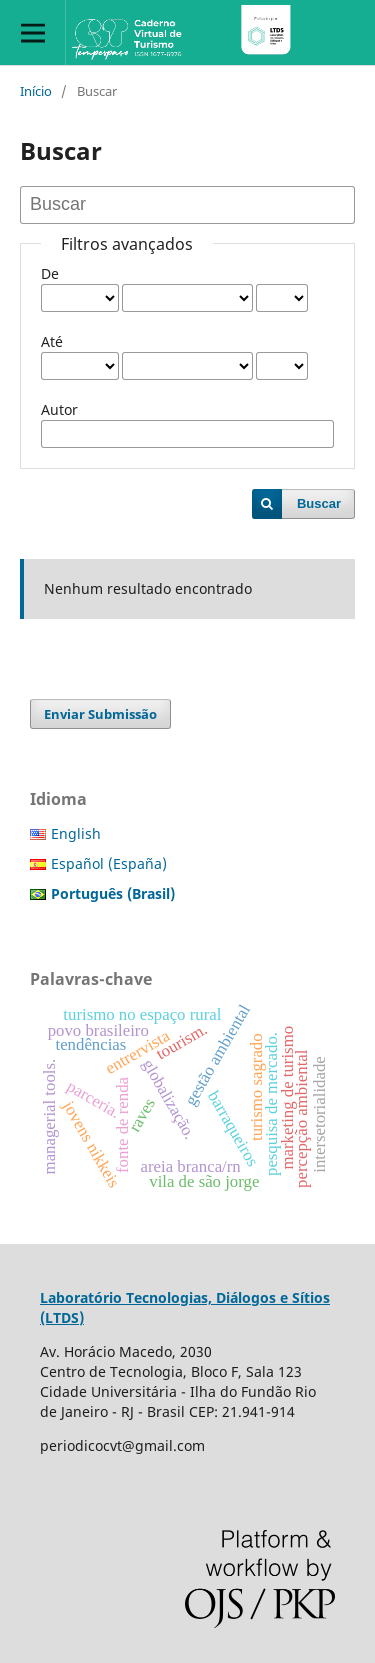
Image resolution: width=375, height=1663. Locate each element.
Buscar (319, 503)
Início (36, 91)
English (76, 833)
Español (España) (109, 863)
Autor (59, 409)
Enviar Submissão (100, 714)
